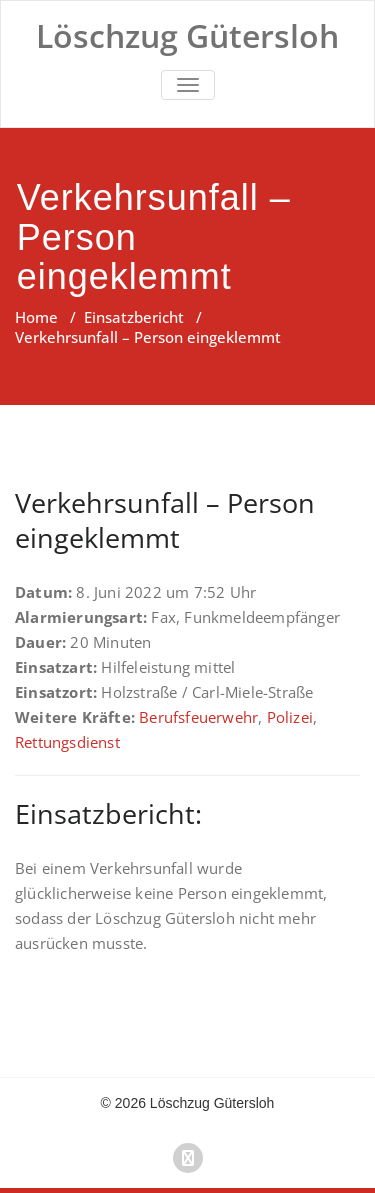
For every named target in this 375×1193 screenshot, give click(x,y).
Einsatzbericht (134, 317)
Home (36, 317)
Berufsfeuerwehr (198, 717)
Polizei (290, 717)
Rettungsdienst (67, 742)
